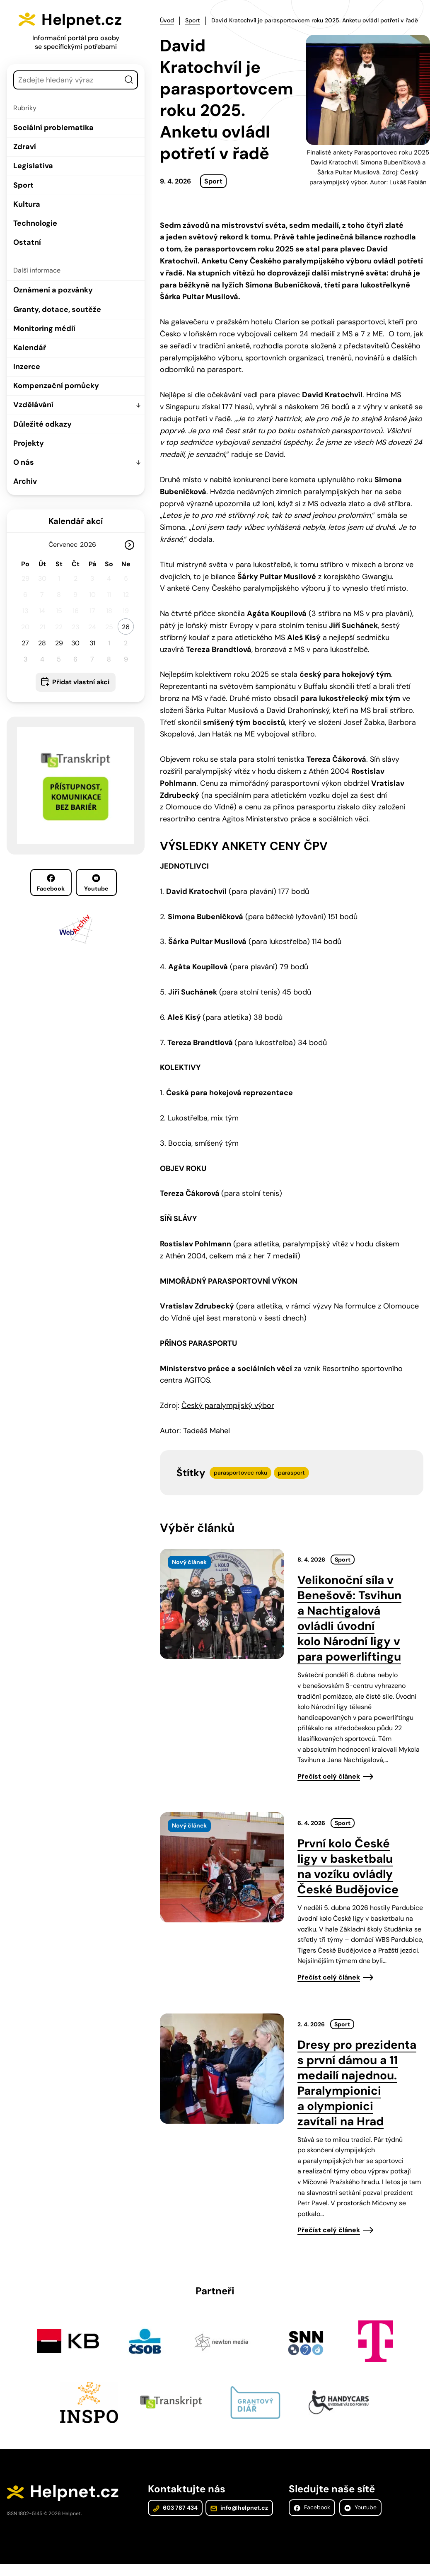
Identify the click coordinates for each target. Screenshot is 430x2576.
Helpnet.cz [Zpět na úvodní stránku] (85, 19)
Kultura (26, 204)
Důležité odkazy (42, 424)
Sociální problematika (53, 128)
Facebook (51, 883)
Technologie (35, 223)
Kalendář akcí (75, 521)
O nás (23, 462)
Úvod (167, 20)
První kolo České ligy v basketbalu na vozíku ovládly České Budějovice (348, 1866)
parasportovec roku (240, 1472)
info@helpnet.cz (238, 2509)
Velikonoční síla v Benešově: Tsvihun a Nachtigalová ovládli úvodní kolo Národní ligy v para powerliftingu (349, 1618)
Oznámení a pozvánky (53, 290)
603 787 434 (175, 2509)
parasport (291, 1472)
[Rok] (91, 544)
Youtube (96, 883)
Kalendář (29, 347)
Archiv (25, 481)
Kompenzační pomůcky (56, 386)
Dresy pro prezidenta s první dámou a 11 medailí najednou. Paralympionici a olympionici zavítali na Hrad (356, 2082)
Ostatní (27, 242)
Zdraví (24, 147)
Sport (23, 185)
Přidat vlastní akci (80, 682)
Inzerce (26, 367)
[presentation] (222, 1603)
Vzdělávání (33, 405)
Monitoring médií (44, 328)
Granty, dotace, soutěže (57, 309)
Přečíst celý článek (328, 1776)
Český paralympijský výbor (227, 1405)
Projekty (28, 443)
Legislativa (33, 166)
